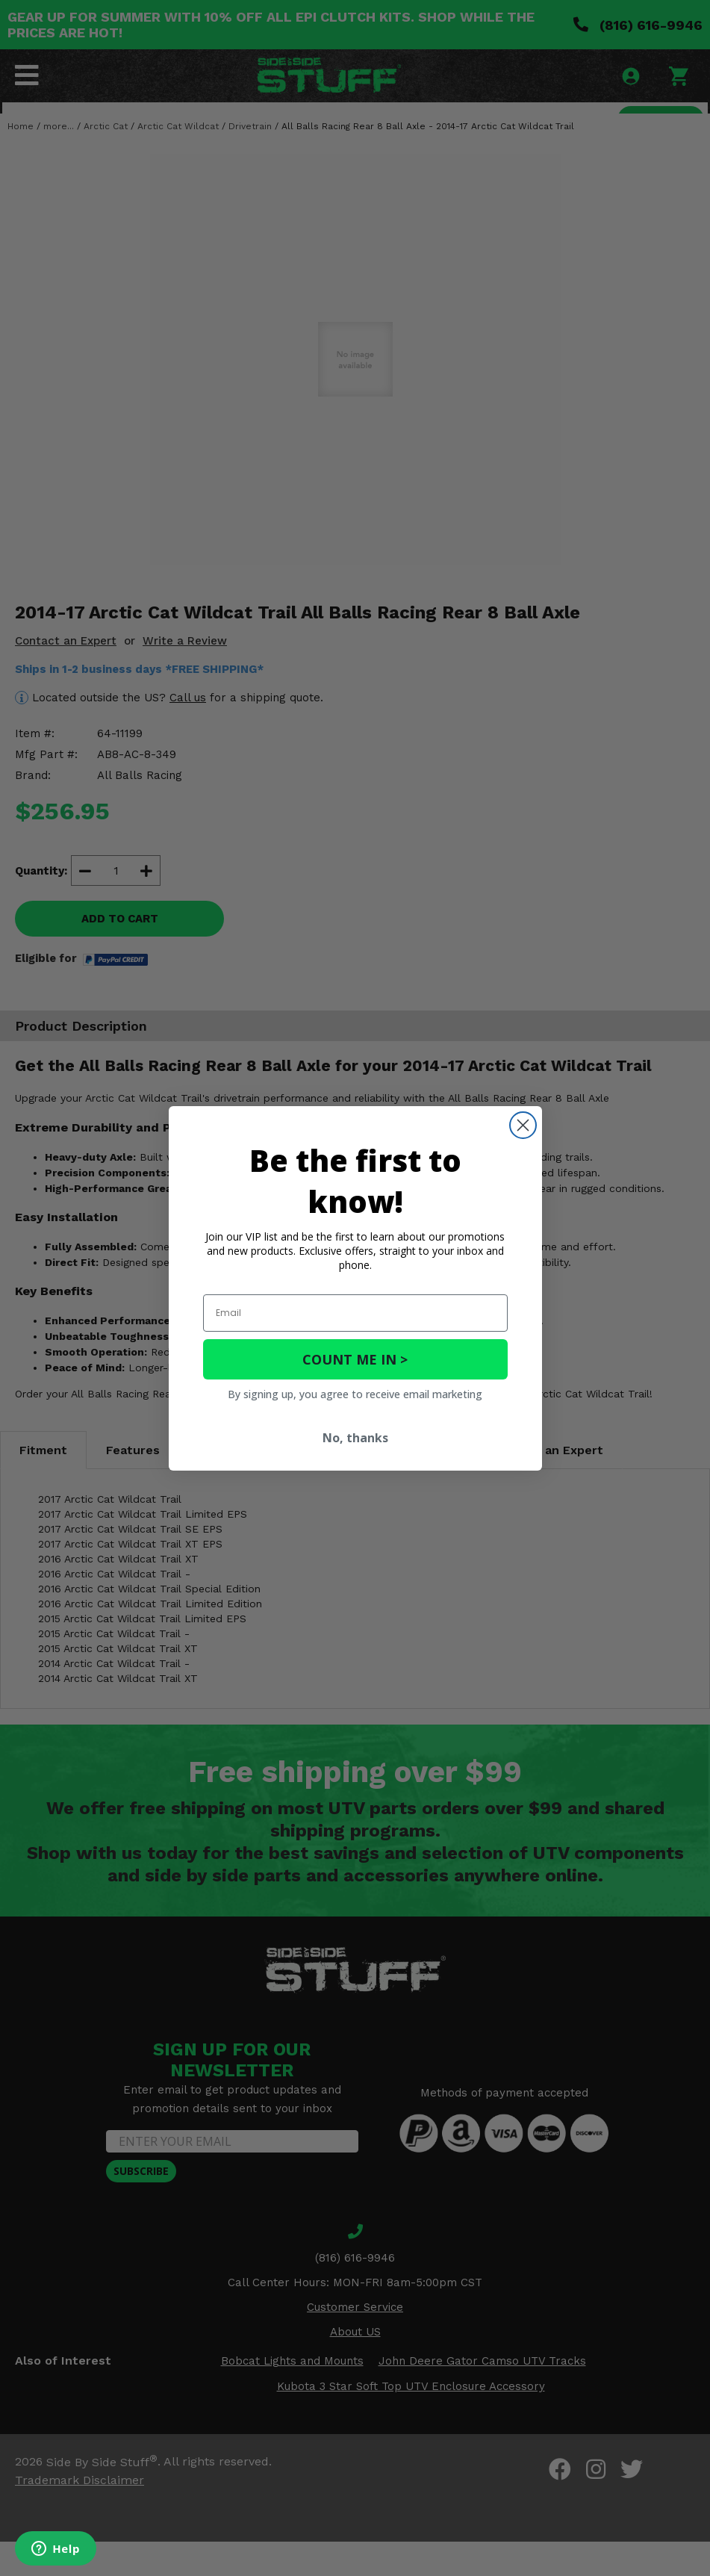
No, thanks (355, 1438)
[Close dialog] (523, 1125)
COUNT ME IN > (355, 1359)
